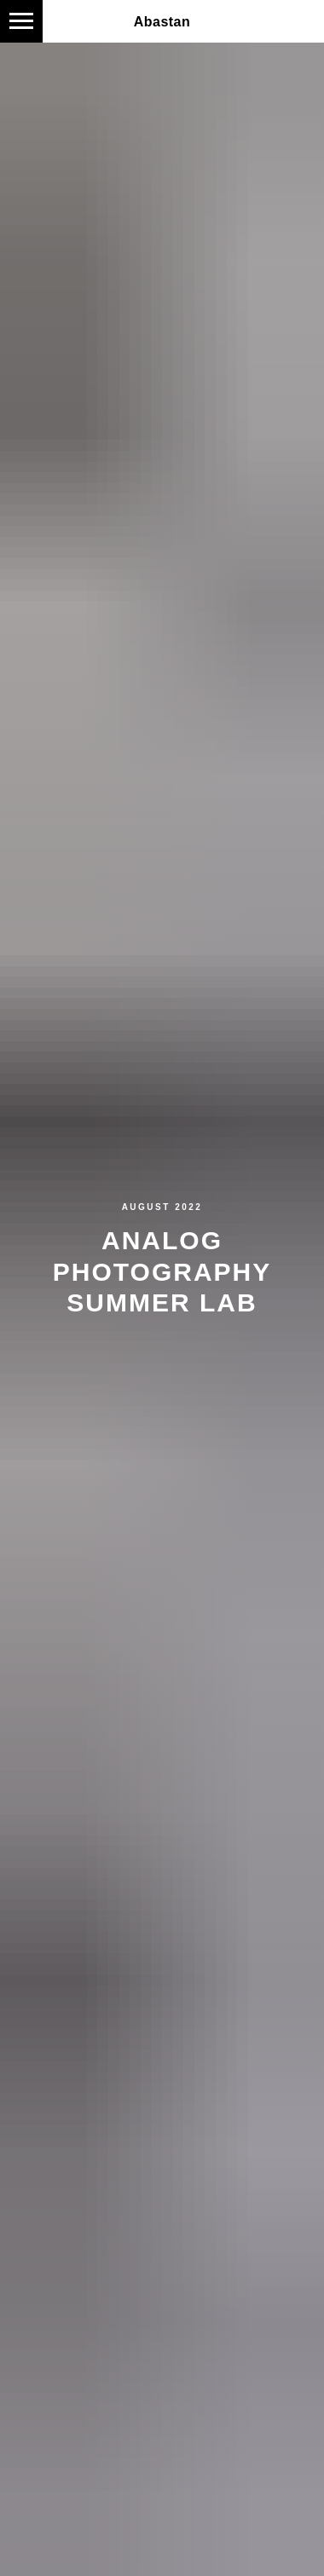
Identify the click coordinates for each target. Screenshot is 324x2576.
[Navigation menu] (21, 21)
